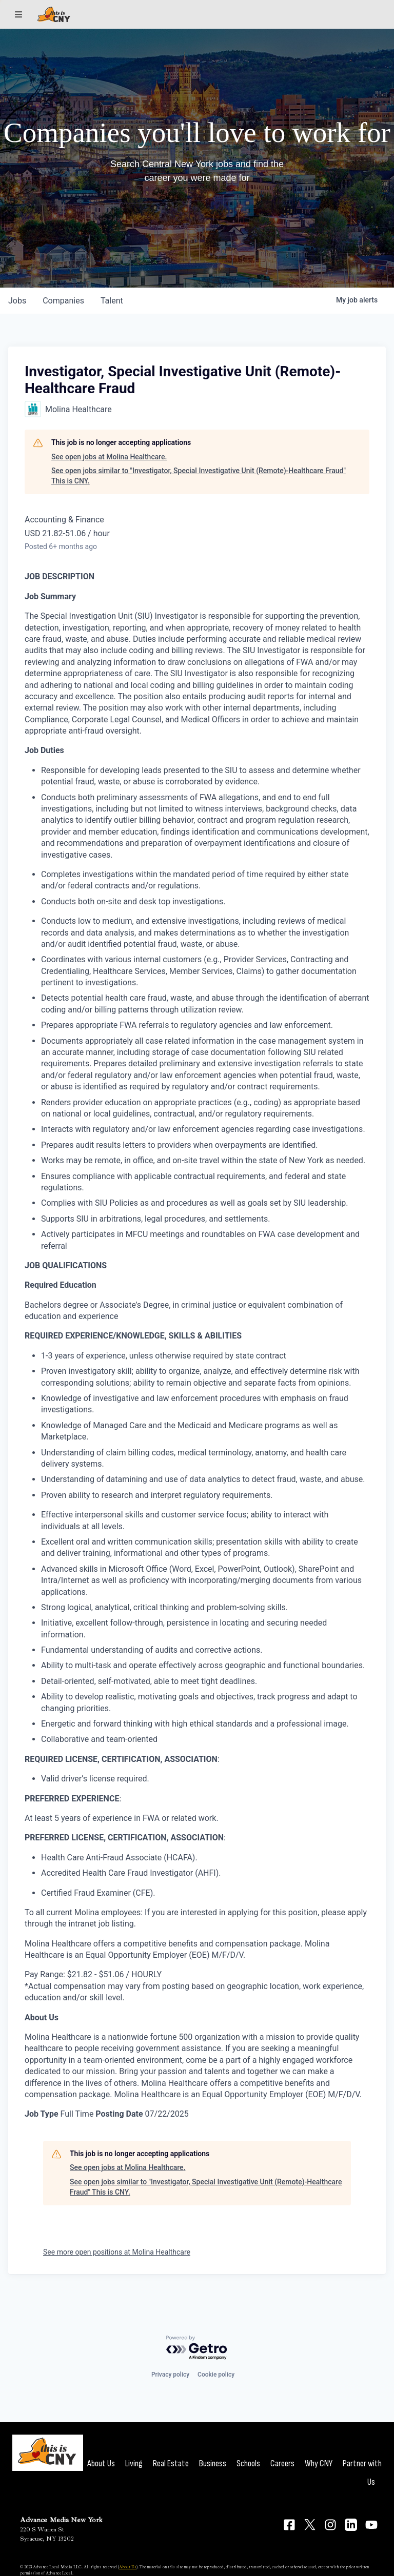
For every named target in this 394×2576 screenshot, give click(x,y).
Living (134, 2463)
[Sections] (18, 14)
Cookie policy (216, 2374)
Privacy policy (170, 2374)
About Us (101, 2463)
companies (63, 301)
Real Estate (171, 2463)
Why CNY (318, 2463)
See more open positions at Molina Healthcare (116, 2252)
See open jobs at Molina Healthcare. (109, 457)
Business (212, 2463)
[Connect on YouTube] (371, 2524)
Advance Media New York (61, 2520)
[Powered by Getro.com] (197, 2348)
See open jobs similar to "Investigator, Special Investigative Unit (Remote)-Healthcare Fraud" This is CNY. (198, 475)
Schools (248, 2463)
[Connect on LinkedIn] (351, 2524)
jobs (17, 301)
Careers (282, 2463)
